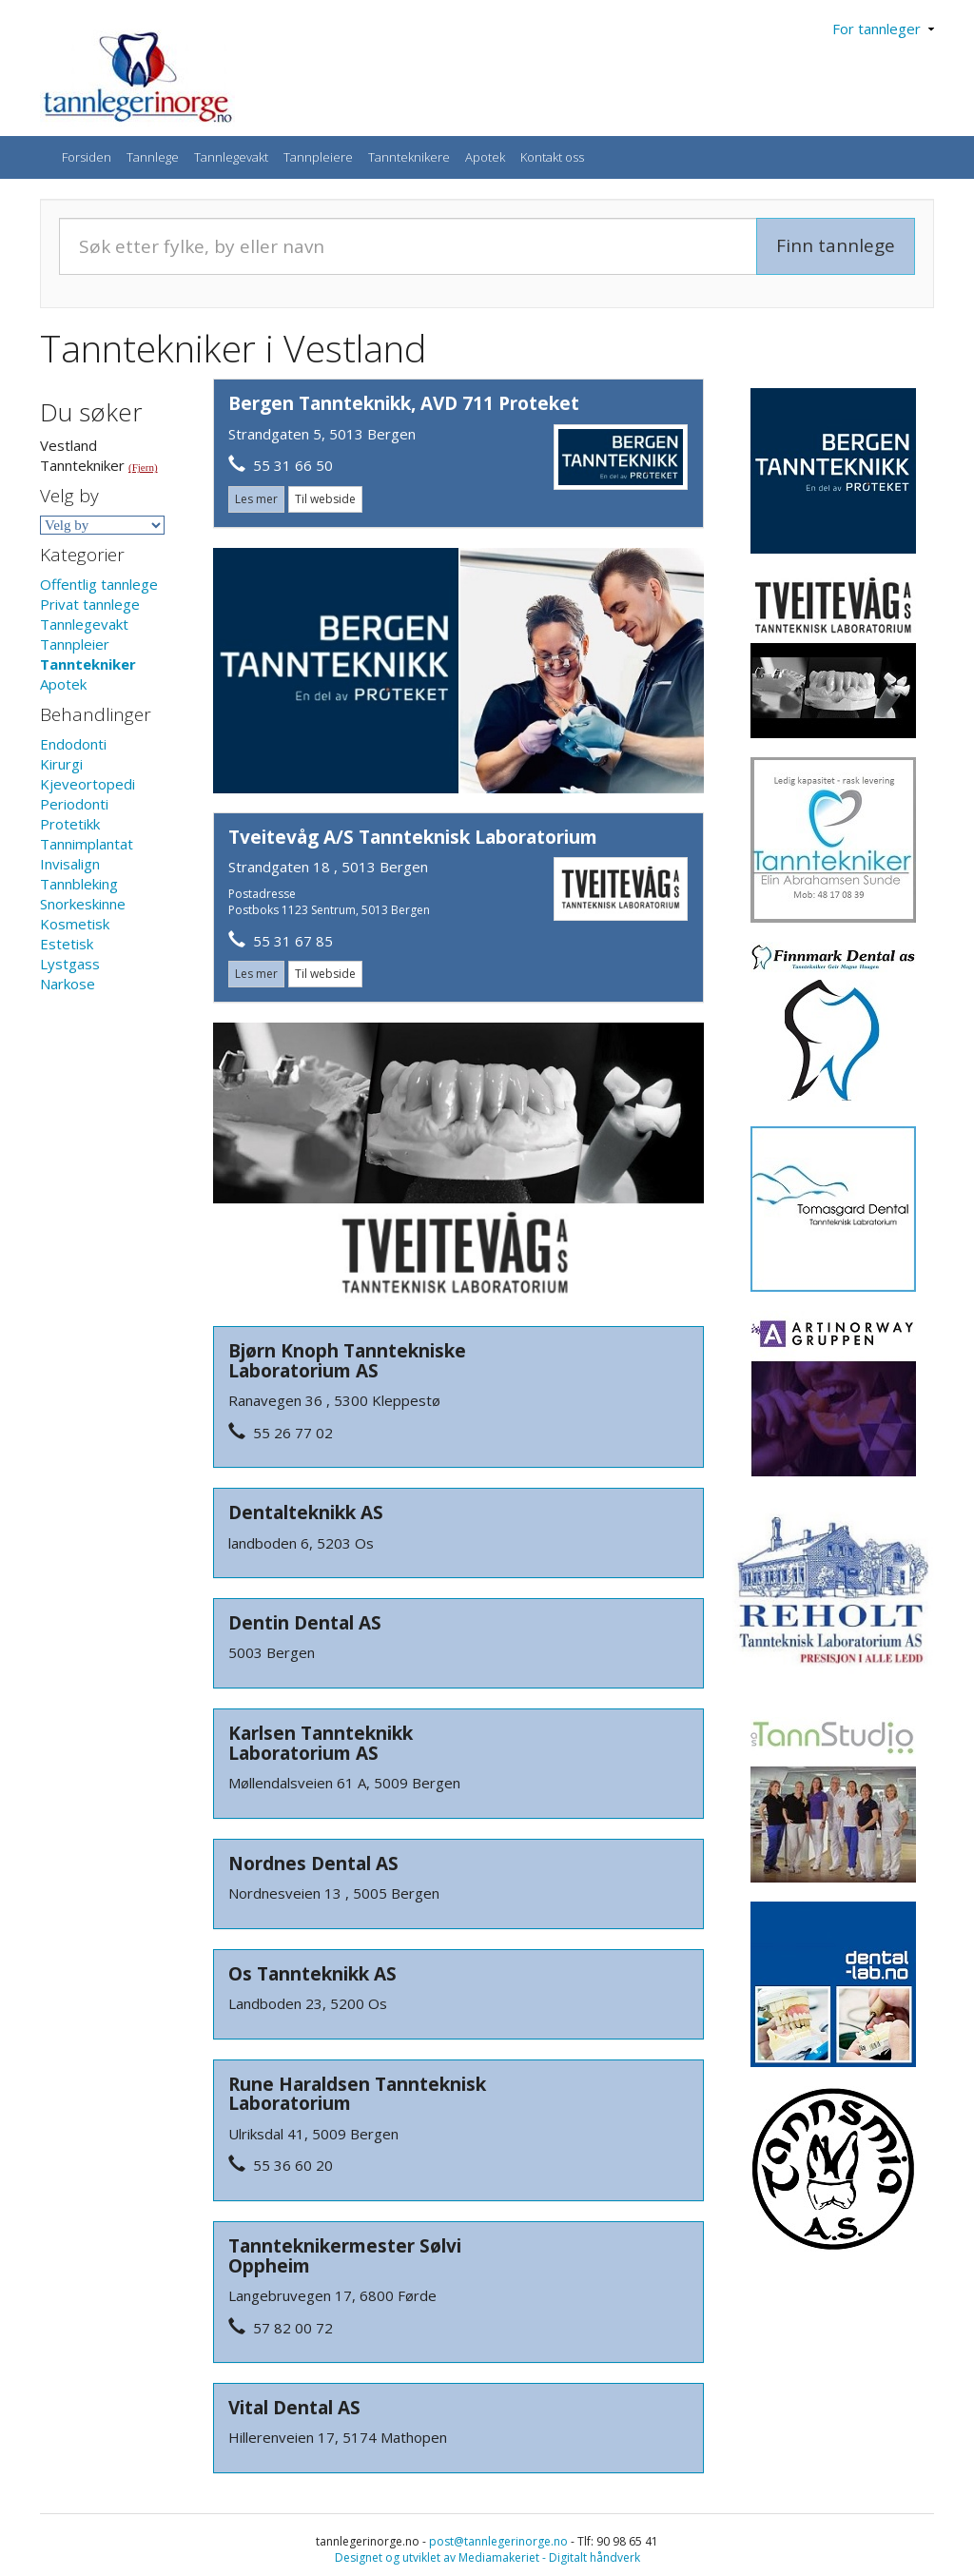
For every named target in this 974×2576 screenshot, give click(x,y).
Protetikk (70, 823)
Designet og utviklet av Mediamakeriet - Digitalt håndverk (487, 2557)
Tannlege (153, 157)
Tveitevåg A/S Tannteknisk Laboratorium (412, 837)
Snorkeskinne (83, 903)
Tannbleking (79, 883)
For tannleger (883, 28)
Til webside (325, 499)
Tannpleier (74, 644)
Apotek (485, 157)
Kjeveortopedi (87, 783)
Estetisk (66, 943)
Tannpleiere (318, 157)
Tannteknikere (409, 157)
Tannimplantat (86, 843)
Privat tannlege (90, 604)
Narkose (67, 983)
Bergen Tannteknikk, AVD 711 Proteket (403, 403)
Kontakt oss (552, 157)
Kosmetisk (74, 923)
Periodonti (74, 803)
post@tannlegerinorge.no (498, 2541)
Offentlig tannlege (99, 584)
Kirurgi (61, 763)
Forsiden (86, 157)
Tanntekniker (88, 663)
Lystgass (70, 963)
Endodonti (73, 743)
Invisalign (70, 863)
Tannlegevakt (231, 157)
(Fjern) (143, 467)
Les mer (256, 499)
